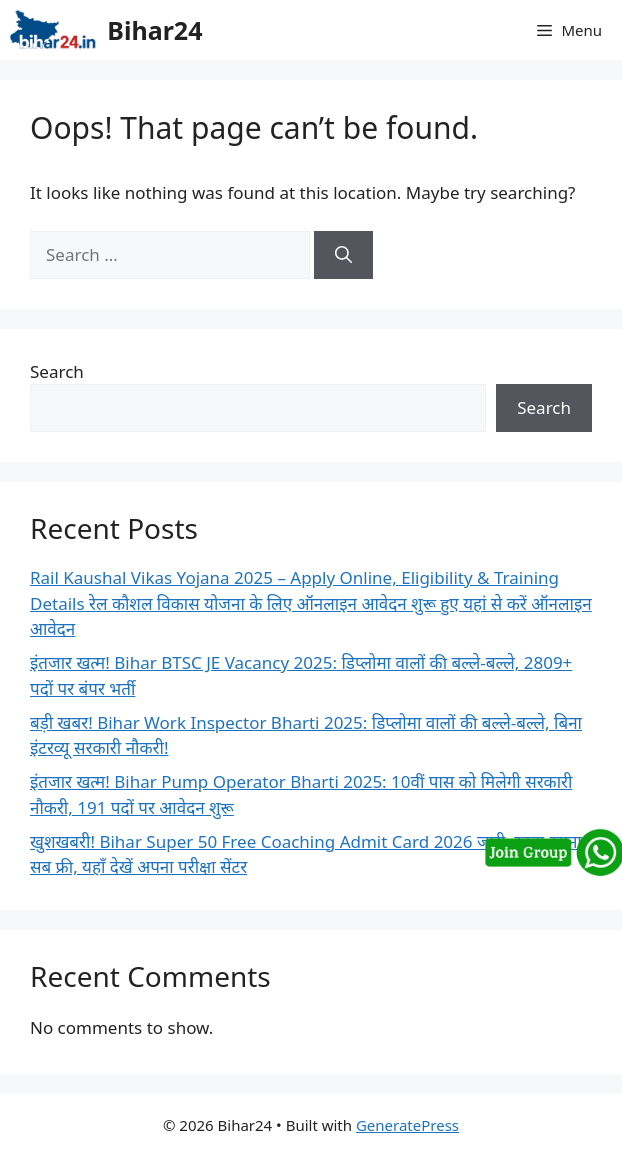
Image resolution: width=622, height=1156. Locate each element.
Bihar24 (154, 30)
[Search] (343, 255)
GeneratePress (407, 1125)
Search (57, 371)
